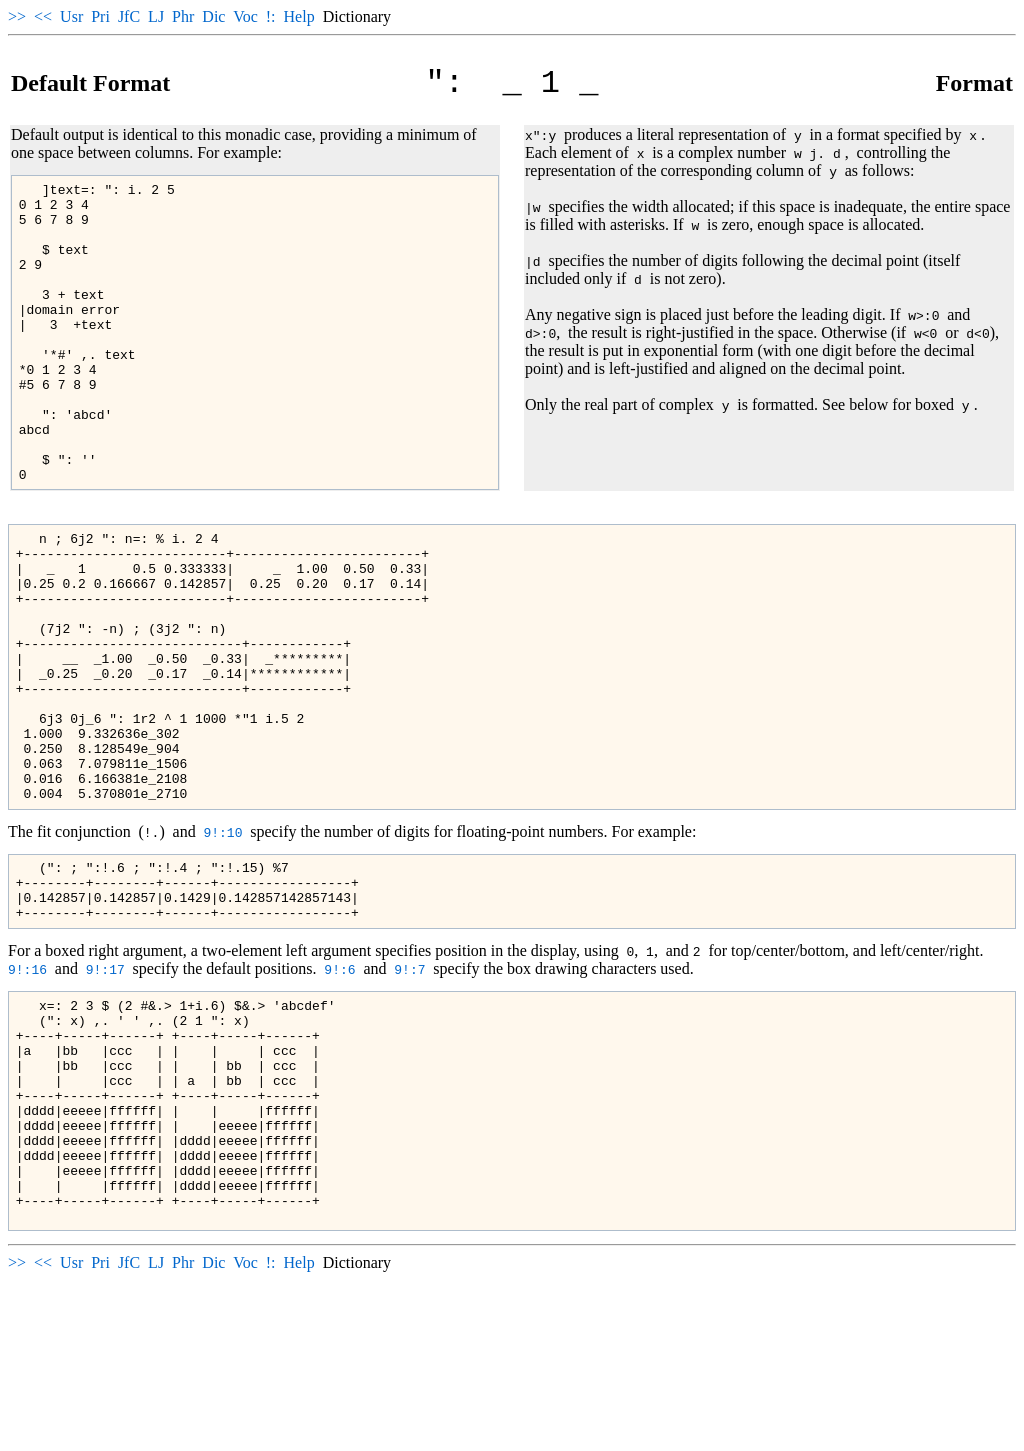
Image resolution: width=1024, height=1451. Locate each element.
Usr (71, 16)
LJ (156, 16)
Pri (100, 16)
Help (299, 16)
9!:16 (27, 1095)
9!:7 (409, 1095)
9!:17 (105, 1095)
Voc (245, 16)
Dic (213, 16)
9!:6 (339, 1095)
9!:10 (222, 946)
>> (17, 16)
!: (271, 16)
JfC (129, 16)
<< (43, 16)
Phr (183, 16)
